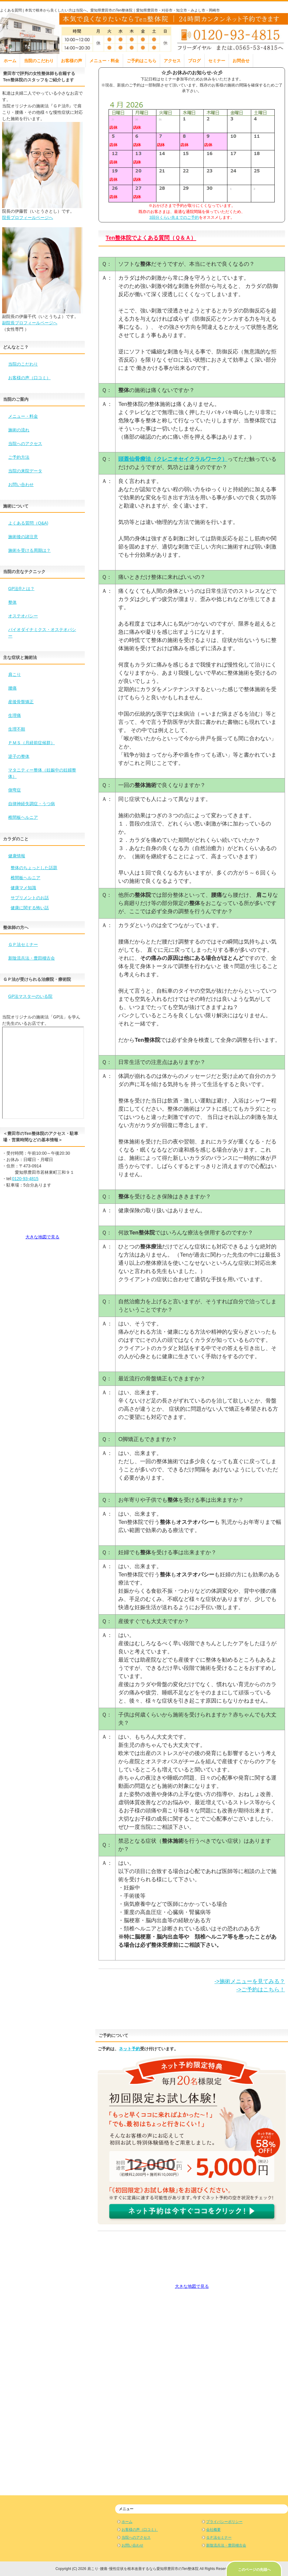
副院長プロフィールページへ (29, 322)
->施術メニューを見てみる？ (249, 1981)
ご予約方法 (18, 457)
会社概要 (213, 2529)
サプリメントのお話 (30, 897)
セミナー (216, 60)
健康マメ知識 (23, 887)
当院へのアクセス (25, 443)
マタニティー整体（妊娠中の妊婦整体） (42, 773)
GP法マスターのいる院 (30, 996)
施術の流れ (18, 429)
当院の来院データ (25, 470)
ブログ (194, 60)
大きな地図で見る (192, 2286)
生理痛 (14, 715)
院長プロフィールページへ (27, 217)
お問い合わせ (21, 484)
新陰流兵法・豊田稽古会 (31, 958)
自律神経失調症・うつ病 (31, 803)
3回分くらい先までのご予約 (174, 217)
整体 (12, 602)
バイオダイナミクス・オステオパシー (42, 632)
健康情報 (16, 855)
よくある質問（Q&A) (28, 523)
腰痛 (12, 688)
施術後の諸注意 (23, 536)
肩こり (14, 674)
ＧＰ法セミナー (23, 944)
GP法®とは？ (21, 588)
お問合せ (241, 60)
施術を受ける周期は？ (29, 550)
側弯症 (14, 790)
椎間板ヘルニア (23, 817)
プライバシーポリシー (224, 2522)
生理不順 (16, 729)
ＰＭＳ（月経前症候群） (31, 742)
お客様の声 (71, 60)
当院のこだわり (39, 60)
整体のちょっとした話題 (34, 867)
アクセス (172, 60)
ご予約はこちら (141, 60)
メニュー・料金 (104, 60)
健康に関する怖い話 (30, 907)
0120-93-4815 (25, 1178)
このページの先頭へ (254, 2570)
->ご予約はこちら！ (260, 1990)
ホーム (10, 60)
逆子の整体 (18, 756)
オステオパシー (23, 615)
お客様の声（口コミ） (29, 377)
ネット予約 (129, 2048)
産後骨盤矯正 (21, 701)
